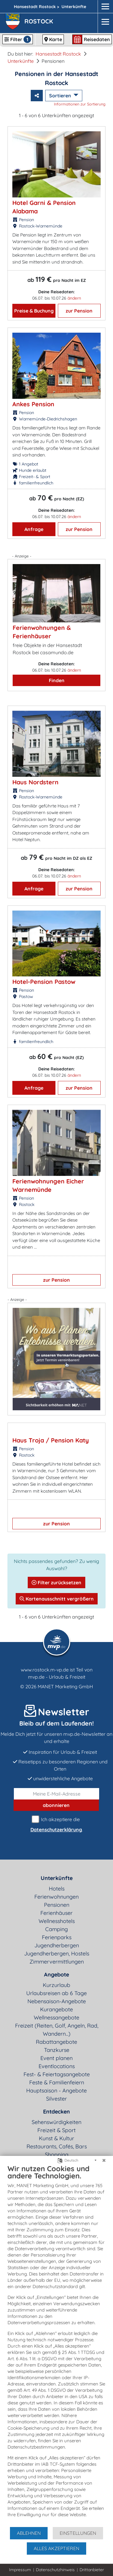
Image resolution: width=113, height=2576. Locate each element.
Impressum (20, 2569)
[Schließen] (103, 2160)
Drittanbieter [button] (92, 2569)
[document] (56, 2345)
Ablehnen (29, 2533)
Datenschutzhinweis (55, 2569)
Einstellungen (78, 2533)
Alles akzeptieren (56, 2548)
